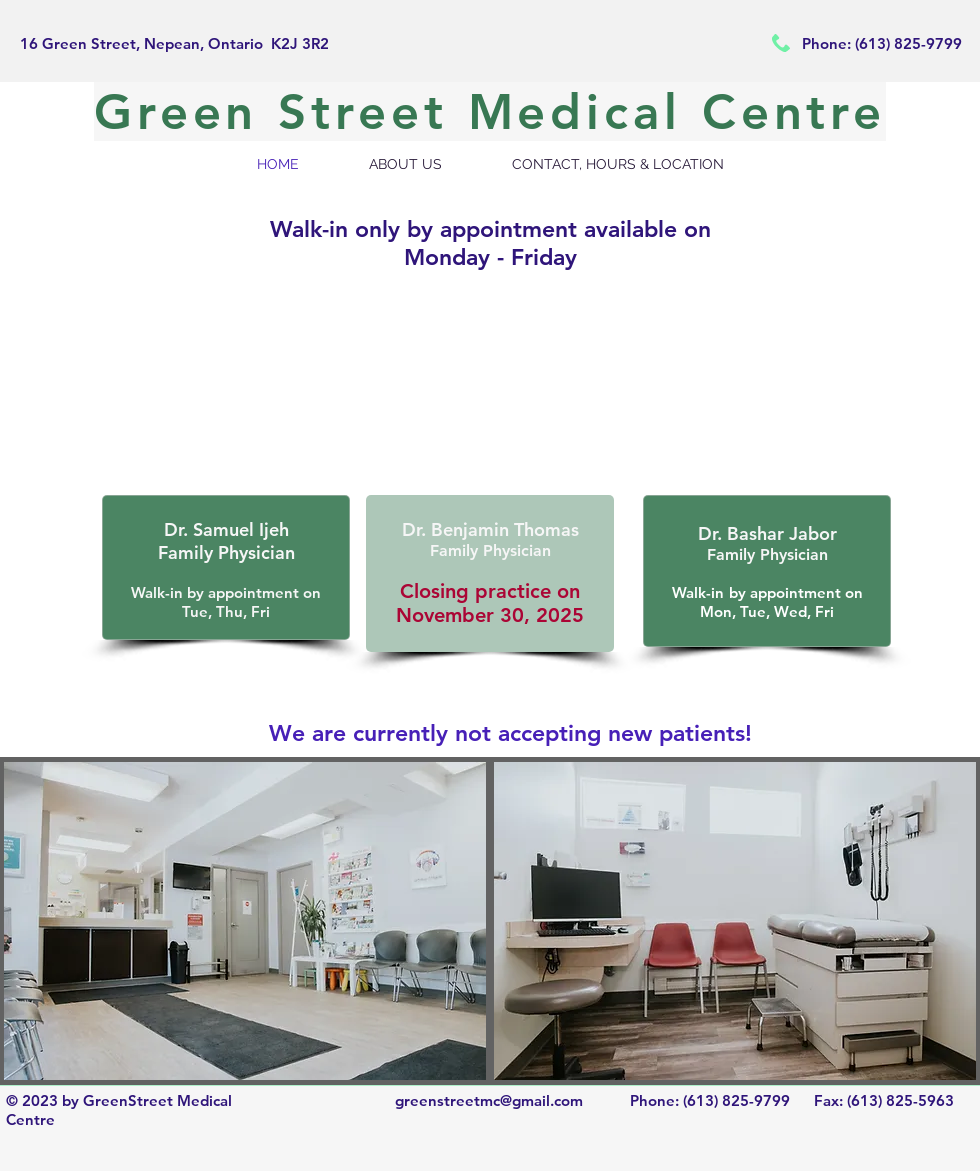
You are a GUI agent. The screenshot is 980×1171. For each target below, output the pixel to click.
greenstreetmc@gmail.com (489, 1100)
